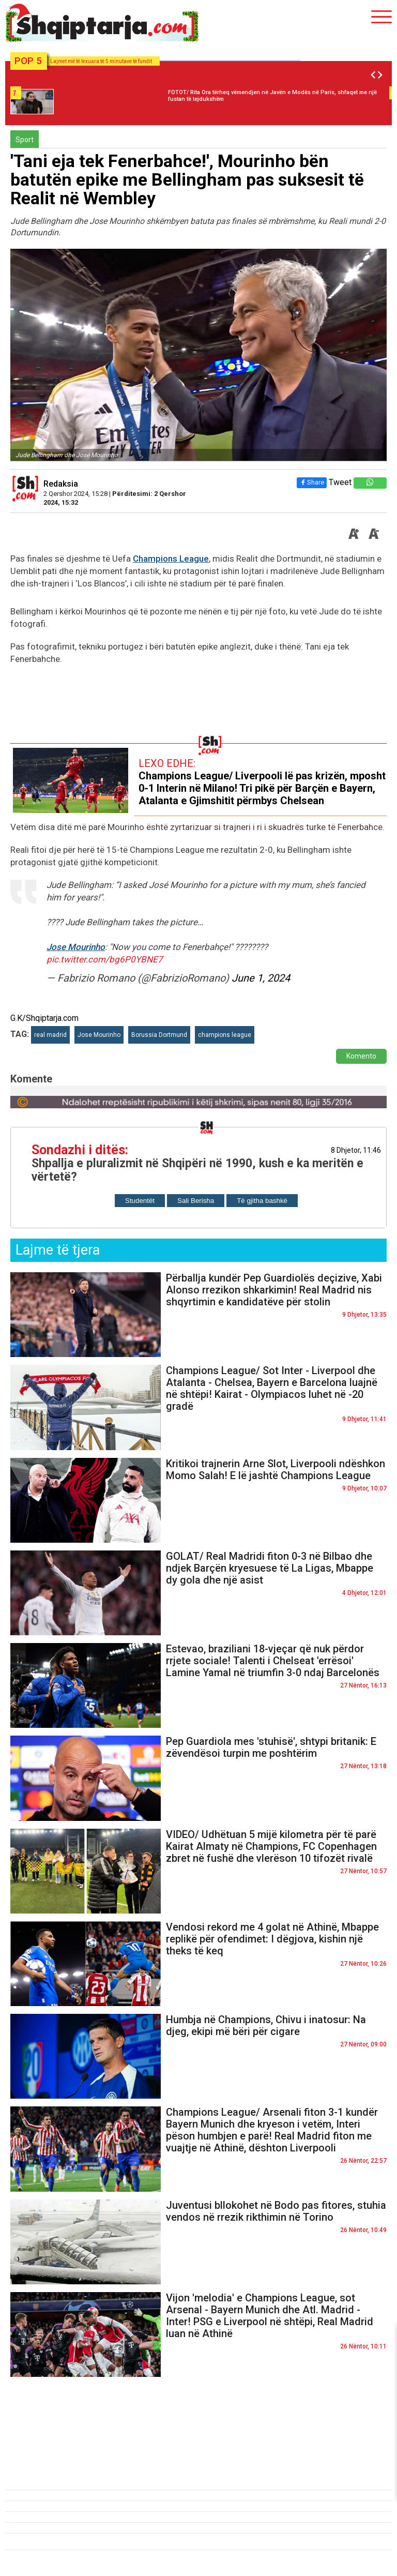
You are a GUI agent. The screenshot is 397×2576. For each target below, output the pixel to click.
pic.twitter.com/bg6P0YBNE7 (105, 959)
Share (311, 482)
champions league (224, 1034)
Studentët (140, 1200)
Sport (25, 139)
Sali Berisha (195, 1200)
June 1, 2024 (261, 978)
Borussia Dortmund (159, 1034)
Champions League (171, 558)
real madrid (50, 1034)
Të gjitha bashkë (262, 1200)
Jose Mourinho (76, 947)
